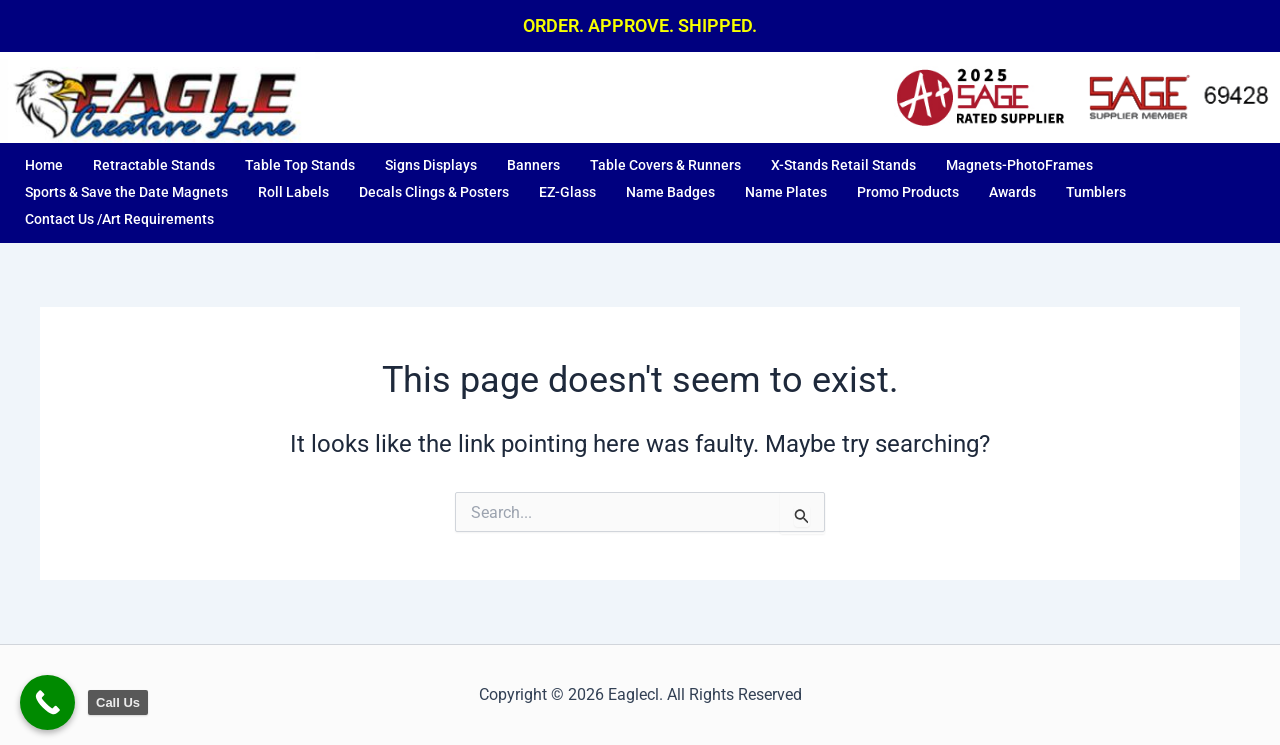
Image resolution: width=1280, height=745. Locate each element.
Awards (1012, 192)
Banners (533, 165)
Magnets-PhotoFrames (1019, 165)
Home (44, 165)
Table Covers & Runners (665, 165)
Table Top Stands (300, 165)
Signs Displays (431, 165)
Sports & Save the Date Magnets (126, 192)
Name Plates (786, 192)
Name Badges (670, 192)
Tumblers (1096, 192)
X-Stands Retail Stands (843, 165)
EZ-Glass (567, 192)
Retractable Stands (154, 165)
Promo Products (908, 192)
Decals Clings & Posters (434, 192)
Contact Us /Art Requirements (119, 219)
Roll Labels (293, 192)
